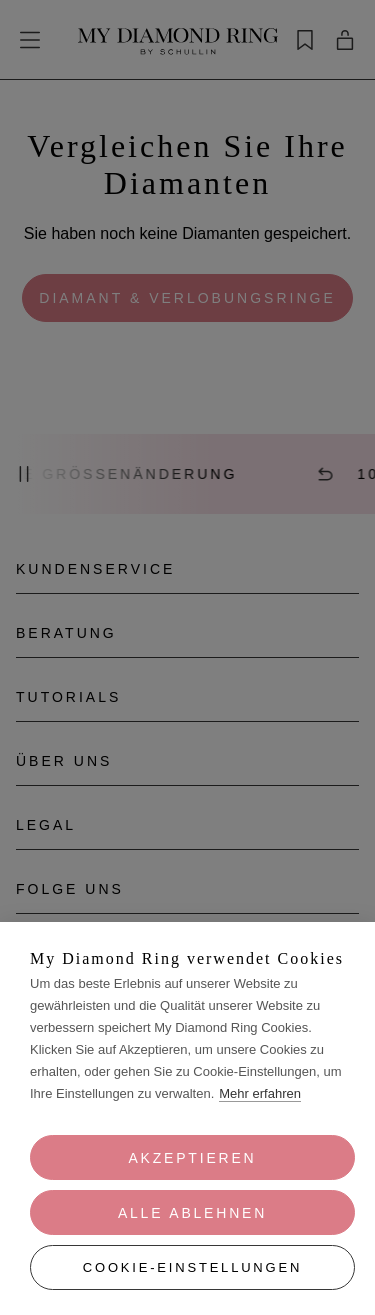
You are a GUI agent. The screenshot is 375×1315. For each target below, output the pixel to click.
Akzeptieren (192, 1158)
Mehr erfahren (260, 1093)
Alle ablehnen (192, 1213)
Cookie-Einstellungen (192, 1267)
